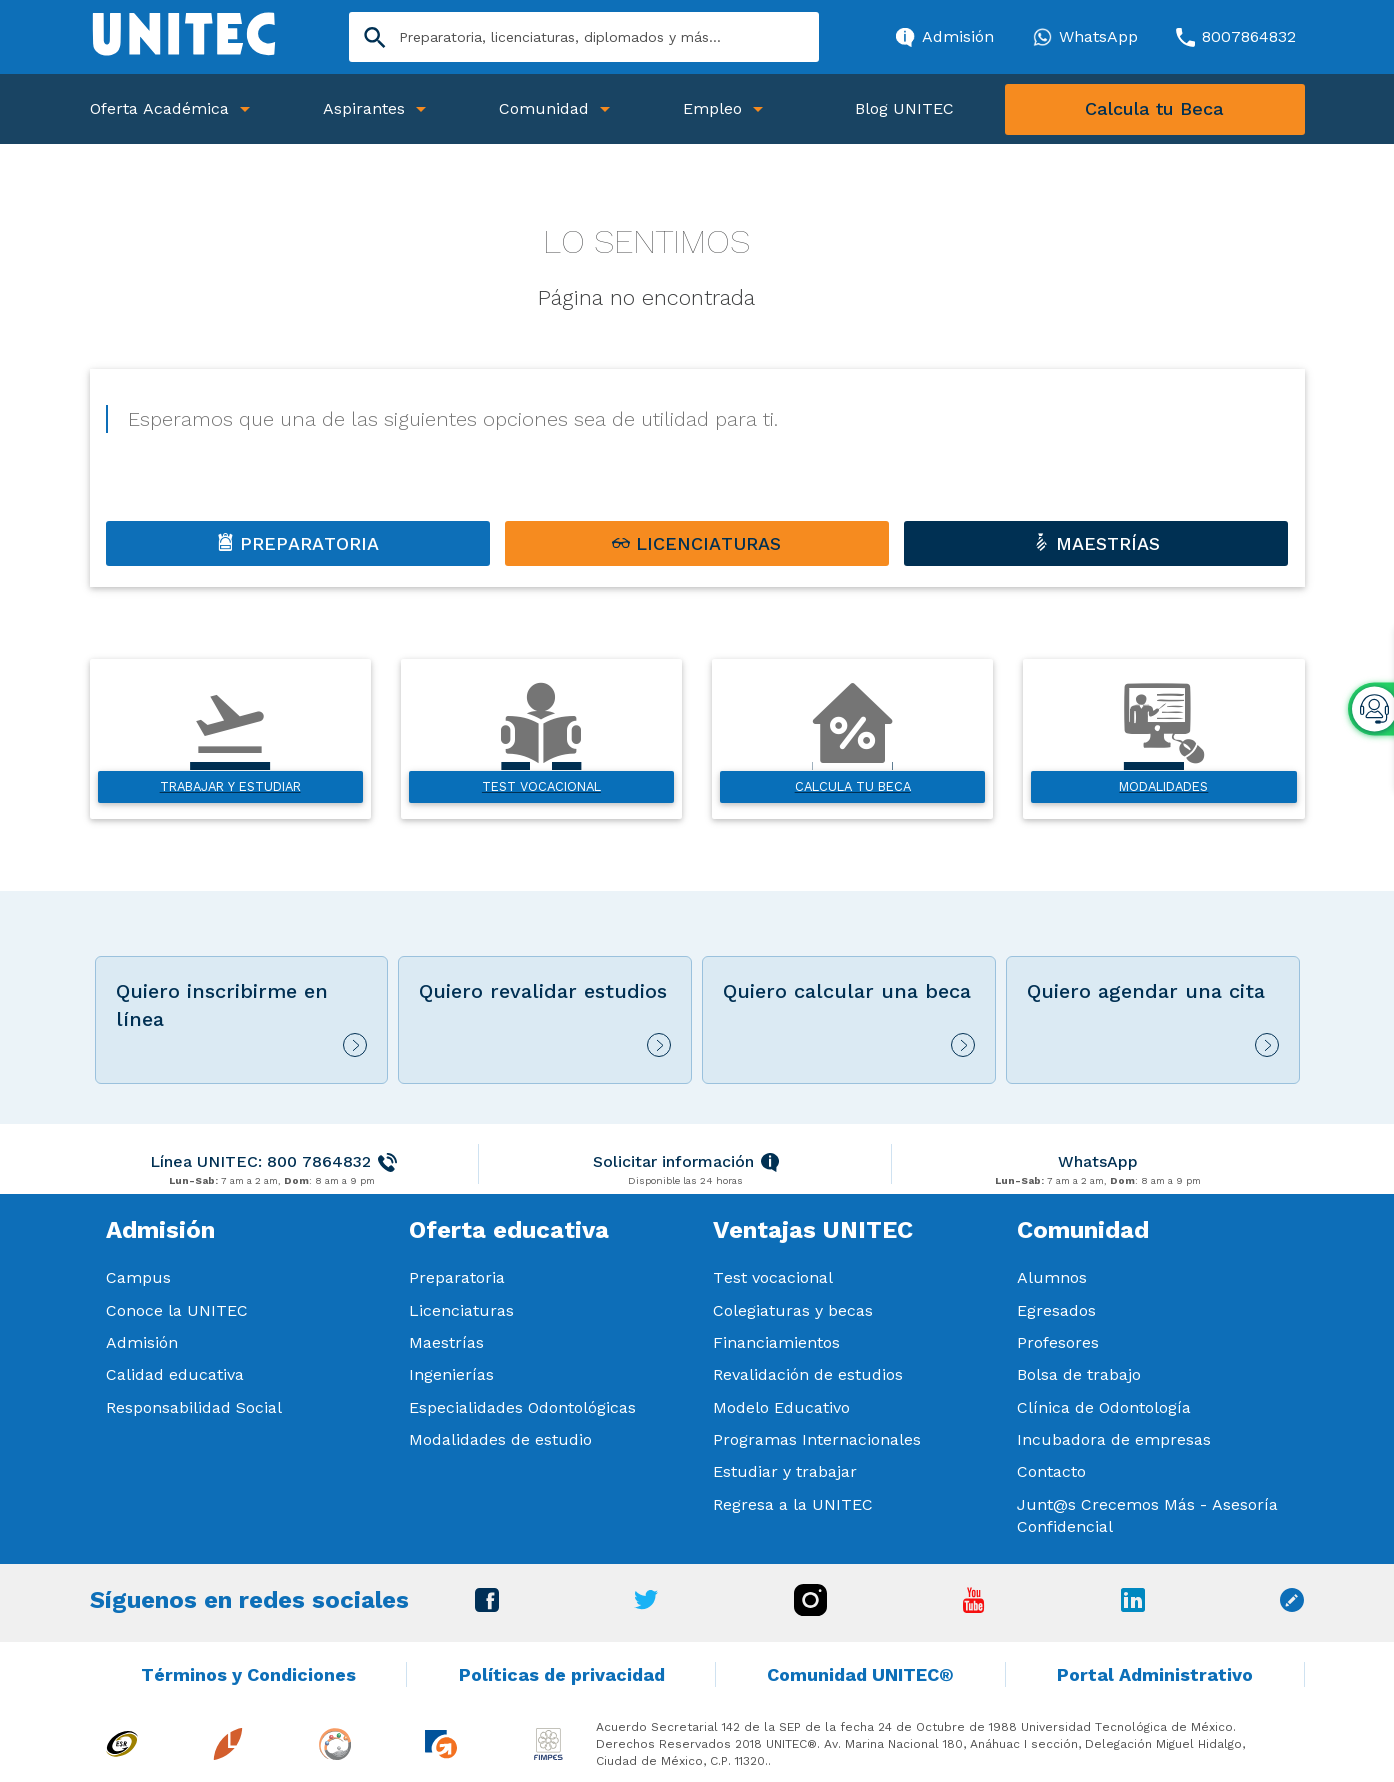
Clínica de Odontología (1104, 1407)
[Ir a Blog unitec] (1292, 1606)
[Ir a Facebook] (487, 1606)
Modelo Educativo (781, 1407)
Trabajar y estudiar (230, 786)
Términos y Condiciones (248, 1674)
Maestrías (446, 1342)
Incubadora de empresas (1114, 1439)
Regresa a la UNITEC (793, 1504)
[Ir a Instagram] (810, 1610)
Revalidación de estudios (808, 1374)
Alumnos (1052, 1277)
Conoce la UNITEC (177, 1310)
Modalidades (1163, 786)
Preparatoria (457, 1277)
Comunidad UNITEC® (860, 1674)
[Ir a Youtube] (974, 1607)
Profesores (1058, 1342)
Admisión (142, 1342)
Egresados (1056, 1310)
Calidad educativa (175, 1374)
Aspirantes (364, 108)
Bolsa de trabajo (1079, 1374)
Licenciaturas (461, 1310)
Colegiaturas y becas (793, 1310)
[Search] (584, 37)
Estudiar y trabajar (785, 1471)
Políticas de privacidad (562, 1674)
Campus (138, 1277)
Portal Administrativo (1155, 1674)
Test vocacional (541, 786)
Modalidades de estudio (500, 1439)
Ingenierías (451, 1374)
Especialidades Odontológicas (522, 1407)
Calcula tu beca (853, 786)
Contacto (1051, 1471)
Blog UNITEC (904, 108)
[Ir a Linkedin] (1133, 1606)
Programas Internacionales (817, 1439)
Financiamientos (776, 1342)
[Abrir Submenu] (245, 109)
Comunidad (544, 108)
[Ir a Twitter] (646, 1604)
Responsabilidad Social (194, 1407)
